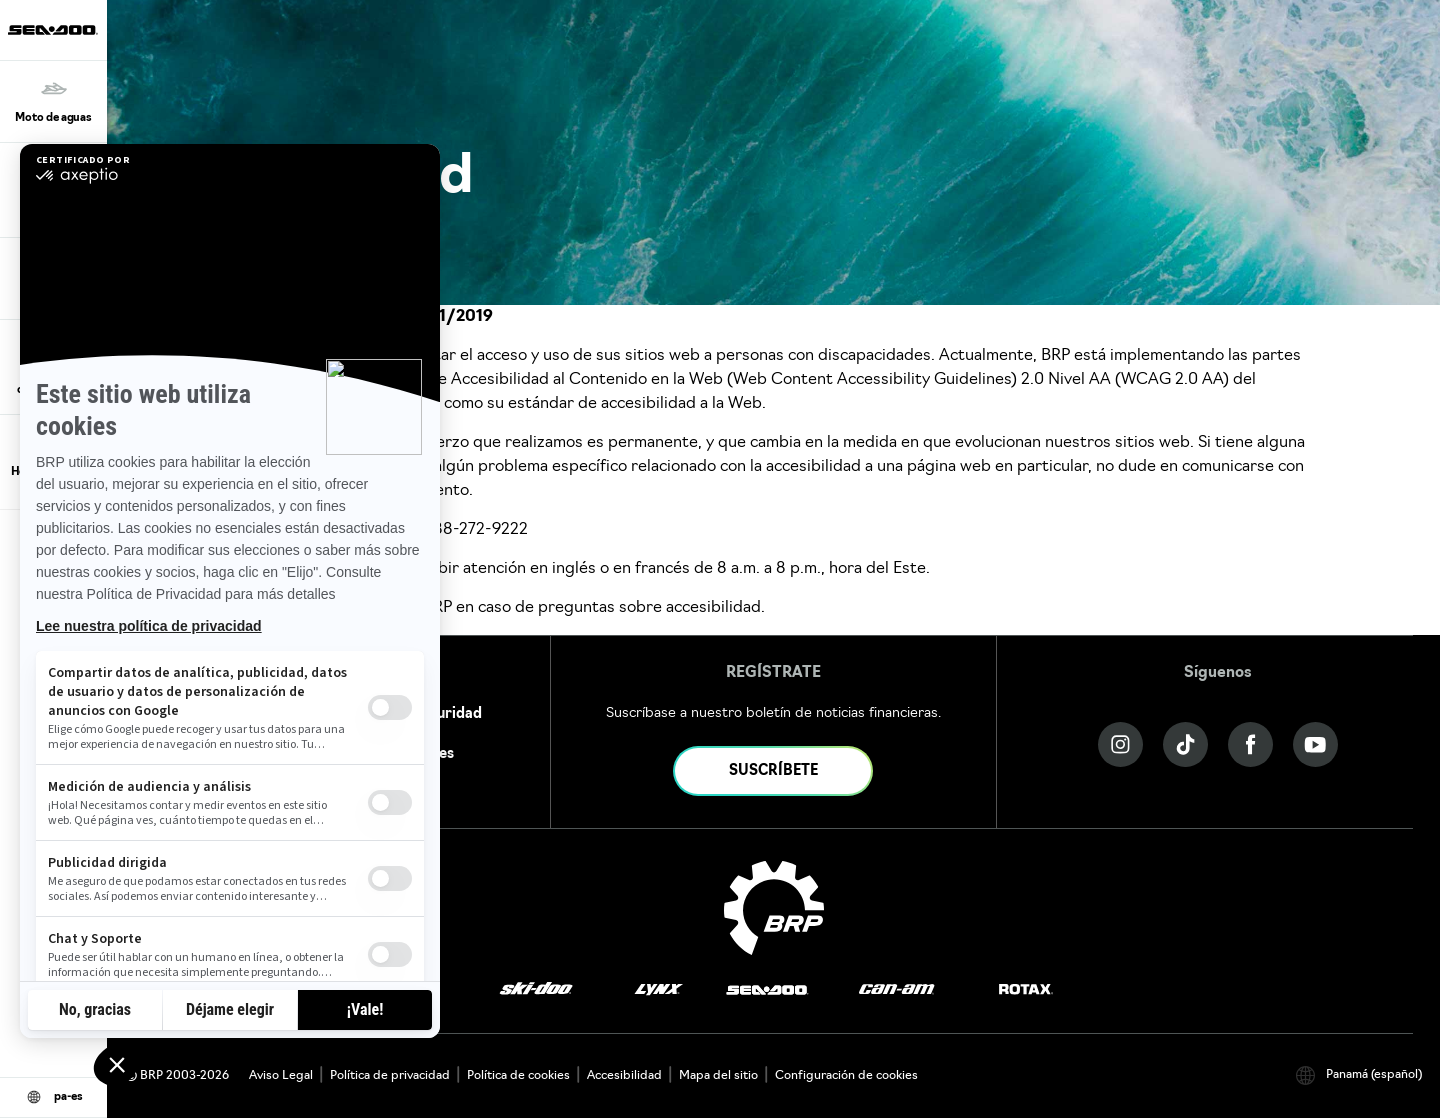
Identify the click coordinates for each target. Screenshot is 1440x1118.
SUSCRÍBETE (773, 771)
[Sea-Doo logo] (53, 30)
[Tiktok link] (1185, 744)
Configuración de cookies (846, 1076)
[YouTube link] (1315, 744)
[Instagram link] (1120, 744)
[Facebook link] (1250, 744)
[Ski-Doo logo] (536, 990)
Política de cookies (518, 1076)
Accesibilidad (624, 1076)
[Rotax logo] (1026, 990)
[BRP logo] (774, 908)
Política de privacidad (390, 1076)
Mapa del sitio (718, 1076)
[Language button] (53, 1098)
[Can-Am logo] (896, 990)
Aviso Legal (281, 1076)
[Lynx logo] (659, 990)
